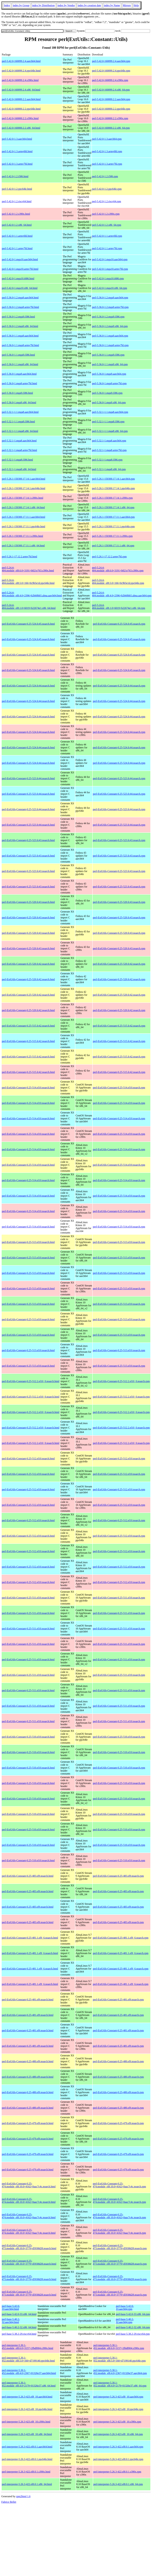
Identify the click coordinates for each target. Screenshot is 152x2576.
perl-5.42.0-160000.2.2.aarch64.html (21, 99)
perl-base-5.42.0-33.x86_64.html (19, 2314)
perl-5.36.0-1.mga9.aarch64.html (19, 373)
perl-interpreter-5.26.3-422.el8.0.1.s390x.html (26, 2471)
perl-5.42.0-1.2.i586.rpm (105, 176)
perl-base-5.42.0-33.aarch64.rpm (125, 2307)
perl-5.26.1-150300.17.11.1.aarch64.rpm (113, 517)
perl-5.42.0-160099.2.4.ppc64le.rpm (111, 70)
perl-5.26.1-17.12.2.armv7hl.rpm (109, 556)
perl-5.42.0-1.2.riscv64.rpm (106, 201)
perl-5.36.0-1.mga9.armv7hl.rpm (109, 383)
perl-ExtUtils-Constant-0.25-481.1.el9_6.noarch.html (30, 1937)
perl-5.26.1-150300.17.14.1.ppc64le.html (23, 488)
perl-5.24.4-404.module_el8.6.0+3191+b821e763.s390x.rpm (118, 569)
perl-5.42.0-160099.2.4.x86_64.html (21, 89)
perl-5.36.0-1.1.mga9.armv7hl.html (20, 345)
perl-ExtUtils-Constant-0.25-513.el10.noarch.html (28, 1242)
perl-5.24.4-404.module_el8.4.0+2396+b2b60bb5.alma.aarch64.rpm (122, 594)
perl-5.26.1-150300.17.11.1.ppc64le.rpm (113, 526)
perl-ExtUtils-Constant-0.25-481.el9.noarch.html (27, 1999)
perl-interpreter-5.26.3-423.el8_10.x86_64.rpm (118, 2434)
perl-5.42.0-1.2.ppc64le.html (17, 188)
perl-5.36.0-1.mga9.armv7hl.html (19, 383)
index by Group (21, 5)
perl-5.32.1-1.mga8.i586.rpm (107, 459)
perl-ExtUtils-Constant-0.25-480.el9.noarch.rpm (118, 2061)
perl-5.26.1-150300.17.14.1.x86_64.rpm (113, 507)
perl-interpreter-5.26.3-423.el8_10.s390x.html (26, 2421)
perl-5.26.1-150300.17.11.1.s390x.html (22, 536)
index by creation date (89, 5)
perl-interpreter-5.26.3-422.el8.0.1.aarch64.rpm (118, 2446)
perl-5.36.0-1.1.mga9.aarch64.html (20, 335)
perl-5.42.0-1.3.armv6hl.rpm (107, 151)
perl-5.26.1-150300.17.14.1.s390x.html (22, 497)
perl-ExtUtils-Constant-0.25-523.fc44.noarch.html (28, 778)
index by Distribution (43, 5)
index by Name (112, 5)
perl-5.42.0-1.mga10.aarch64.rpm (109, 259)
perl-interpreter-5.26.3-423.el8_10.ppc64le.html (27, 2409)
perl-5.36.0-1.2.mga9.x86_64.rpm (110, 326)
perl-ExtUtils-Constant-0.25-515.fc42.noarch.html (28, 1025)
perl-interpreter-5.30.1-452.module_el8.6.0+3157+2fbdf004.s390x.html (27, 2347)
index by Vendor (66, 5)
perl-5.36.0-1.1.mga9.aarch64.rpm (110, 335)
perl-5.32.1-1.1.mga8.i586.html (18, 421)
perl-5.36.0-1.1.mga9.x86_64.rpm (110, 364)
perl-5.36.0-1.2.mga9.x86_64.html (20, 326)
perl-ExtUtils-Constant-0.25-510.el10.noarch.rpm (119, 1736)
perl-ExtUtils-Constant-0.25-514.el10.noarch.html (28, 1087)
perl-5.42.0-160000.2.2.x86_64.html (21, 127)
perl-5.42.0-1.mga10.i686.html (18, 278)
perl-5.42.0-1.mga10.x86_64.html (19, 288)
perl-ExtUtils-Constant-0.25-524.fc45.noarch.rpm (119, 623)
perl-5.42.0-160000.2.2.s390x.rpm (110, 118)
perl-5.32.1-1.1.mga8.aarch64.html (20, 412)
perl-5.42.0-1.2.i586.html (15, 176)
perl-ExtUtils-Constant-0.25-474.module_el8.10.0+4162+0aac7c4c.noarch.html (29, 2185)
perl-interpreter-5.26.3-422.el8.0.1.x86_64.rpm (118, 2484)
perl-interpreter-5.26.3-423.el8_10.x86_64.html (27, 2434)
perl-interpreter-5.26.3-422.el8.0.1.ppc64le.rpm (118, 2459)
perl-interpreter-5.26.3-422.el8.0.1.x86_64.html (27, 2484)
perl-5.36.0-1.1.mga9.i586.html (18, 354)
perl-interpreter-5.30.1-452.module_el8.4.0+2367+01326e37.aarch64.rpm (120, 2372)
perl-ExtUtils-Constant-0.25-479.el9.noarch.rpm (118, 2123)
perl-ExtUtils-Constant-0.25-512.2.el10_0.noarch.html (30, 1381)
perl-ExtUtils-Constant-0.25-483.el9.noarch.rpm (118, 1875)
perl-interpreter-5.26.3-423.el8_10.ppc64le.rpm (118, 2409)
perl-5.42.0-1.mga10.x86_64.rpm (109, 288)
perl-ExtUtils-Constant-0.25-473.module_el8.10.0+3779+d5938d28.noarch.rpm (120, 2247)
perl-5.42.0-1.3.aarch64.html (17, 138)
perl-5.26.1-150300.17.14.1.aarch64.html (23, 478)
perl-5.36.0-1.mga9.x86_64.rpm (109, 402)
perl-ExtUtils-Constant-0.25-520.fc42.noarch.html (28, 963)
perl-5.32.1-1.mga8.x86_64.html (19, 469)
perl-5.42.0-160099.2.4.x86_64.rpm (111, 89)
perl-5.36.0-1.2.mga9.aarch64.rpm (110, 297)
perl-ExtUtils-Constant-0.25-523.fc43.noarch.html (28, 840)
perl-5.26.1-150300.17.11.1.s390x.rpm (112, 536)
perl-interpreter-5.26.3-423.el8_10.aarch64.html (27, 2396)
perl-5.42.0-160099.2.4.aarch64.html (21, 61)
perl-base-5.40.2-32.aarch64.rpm (125, 2321)
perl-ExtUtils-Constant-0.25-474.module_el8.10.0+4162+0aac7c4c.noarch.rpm (119, 2185)
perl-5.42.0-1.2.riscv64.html (16, 201)
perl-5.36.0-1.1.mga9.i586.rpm (108, 354)
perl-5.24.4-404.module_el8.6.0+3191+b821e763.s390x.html (28, 569)
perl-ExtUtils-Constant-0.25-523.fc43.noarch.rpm (119, 840)
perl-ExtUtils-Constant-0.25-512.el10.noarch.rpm (119, 1458)
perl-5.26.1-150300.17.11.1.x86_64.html (23, 545)
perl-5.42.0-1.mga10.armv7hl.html (20, 269)
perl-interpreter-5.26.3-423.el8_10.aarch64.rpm (118, 2396)
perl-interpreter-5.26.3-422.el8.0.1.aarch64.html (27, 2446)
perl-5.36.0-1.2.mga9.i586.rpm (108, 316)
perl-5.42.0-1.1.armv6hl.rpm (107, 235)
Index (7, 5)
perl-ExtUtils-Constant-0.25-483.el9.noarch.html (27, 1875)
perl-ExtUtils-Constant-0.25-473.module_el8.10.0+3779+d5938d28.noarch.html (29, 2247)
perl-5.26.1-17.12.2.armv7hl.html (19, 556)
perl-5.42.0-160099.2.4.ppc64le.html (21, 70)
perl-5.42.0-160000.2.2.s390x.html (20, 118)
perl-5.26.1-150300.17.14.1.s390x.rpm (112, 497)
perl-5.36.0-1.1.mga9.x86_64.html (20, 364)
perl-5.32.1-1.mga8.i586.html (17, 459)
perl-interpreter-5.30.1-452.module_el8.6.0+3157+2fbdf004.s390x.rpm (118, 2347)
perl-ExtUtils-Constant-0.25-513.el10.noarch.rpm (119, 1242)
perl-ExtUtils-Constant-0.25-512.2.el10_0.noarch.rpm (121, 1381)
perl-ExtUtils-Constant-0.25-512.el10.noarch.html (28, 1458)
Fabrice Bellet (8, 2502)
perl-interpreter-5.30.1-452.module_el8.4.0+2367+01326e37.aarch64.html (29, 2372)
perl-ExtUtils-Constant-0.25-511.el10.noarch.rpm (119, 1597)
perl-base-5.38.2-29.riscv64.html (19, 2333)
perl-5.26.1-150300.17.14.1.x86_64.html (23, 507)
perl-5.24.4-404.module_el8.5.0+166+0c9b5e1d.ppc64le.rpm (118, 581)
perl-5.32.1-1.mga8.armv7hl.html (19, 450)
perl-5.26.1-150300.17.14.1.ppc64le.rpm (113, 488)
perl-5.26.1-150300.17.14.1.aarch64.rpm (113, 478)
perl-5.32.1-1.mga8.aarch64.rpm (109, 440)
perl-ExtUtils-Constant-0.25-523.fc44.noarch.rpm (119, 778)
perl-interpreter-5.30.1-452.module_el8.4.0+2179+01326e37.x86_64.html (29, 2384)
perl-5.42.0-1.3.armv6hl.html (17, 151)
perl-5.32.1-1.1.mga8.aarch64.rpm (110, 412)
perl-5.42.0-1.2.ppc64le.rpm (107, 188)
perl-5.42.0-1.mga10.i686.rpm (108, 278)
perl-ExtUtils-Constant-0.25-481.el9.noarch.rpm (118, 1999)
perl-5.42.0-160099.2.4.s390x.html (20, 80)
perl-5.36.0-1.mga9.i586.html (17, 393)
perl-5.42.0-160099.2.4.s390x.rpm (110, 80)
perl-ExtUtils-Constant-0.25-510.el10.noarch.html (28, 1736)
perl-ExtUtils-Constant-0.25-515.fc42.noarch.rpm (119, 1025)
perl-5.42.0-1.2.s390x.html (16, 213)
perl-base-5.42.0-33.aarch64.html (11, 2307)
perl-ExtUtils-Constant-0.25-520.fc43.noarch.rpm (119, 902)
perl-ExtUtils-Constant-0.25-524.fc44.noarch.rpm (119, 685)
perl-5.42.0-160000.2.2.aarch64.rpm (111, 99)
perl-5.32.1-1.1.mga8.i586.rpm (108, 421)
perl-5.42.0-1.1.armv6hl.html (17, 235)
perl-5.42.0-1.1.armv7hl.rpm (107, 248)
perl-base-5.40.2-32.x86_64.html (19, 2327)
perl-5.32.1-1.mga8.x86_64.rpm (109, 469)
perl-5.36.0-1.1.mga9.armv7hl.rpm (110, 345)
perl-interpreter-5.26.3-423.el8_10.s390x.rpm (117, 2421)
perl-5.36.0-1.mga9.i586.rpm (107, 393)
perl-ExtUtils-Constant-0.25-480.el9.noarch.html (27, 2061)
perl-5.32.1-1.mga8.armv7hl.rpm (109, 450)
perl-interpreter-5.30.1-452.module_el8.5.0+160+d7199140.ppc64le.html (28, 2359)
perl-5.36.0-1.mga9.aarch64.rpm (109, 373)
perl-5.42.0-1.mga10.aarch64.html (20, 259)
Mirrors (127, 5)
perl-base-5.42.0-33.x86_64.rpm (133, 2314)
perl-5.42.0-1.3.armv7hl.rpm (107, 163)
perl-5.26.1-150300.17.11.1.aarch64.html (23, 517)
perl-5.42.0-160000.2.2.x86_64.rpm (111, 127)
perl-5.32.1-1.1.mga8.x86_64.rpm (110, 431)
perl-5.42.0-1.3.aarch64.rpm (107, 138)
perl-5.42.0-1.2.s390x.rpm (106, 213)
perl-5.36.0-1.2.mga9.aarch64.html (20, 297)
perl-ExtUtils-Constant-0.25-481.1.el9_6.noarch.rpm (120, 1937)
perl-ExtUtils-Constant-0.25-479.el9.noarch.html (27, 2123)
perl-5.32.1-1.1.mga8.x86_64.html (20, 431)
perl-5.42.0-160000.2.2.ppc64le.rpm (111, 108)
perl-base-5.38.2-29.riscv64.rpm (133, 2333)
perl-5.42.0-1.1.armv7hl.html (17, 248)
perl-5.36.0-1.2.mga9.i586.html (18, 316)
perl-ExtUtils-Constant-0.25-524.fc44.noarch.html (28, 685)
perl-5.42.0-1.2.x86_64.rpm (106, 224)
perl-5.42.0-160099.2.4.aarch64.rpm (111, 61)
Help (136, 5)
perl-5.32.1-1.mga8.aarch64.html (19, 440)
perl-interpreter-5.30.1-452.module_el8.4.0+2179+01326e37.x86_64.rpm (119, 2384)
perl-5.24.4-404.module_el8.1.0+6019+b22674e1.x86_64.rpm (118, 606)
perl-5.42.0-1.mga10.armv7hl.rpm (110, 269)
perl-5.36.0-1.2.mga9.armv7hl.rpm (110, 307)
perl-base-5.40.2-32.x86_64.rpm (133, 2327)
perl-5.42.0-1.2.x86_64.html (17, 224)
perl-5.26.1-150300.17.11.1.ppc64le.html (23, 526)
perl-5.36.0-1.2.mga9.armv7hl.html (20, 307)
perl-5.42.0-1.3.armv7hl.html (17, 163)
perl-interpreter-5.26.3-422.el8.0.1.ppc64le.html (27, 2459)
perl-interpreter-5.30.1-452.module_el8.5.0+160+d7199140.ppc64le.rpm (119, 2359)
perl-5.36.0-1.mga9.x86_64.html (19, 402)
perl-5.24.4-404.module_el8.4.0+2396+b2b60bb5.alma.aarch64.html (32, 594)
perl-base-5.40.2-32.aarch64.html (11, 2321)
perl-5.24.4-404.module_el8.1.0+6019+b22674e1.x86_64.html (29, 606)
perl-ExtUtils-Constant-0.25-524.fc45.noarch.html (28, 623)
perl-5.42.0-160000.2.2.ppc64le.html (21, 108)
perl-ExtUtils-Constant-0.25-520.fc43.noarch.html (28, 902)
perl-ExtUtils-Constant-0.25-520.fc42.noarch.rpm (119, 963)
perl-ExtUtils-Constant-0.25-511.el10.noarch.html (28, 1597)
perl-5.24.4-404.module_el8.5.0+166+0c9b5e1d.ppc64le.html (28, 581)
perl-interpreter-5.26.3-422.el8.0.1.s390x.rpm (117, 2471)
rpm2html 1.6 (23, 2496)
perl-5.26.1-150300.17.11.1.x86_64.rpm (113, 545)
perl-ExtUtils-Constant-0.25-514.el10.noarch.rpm (119, 1087)
